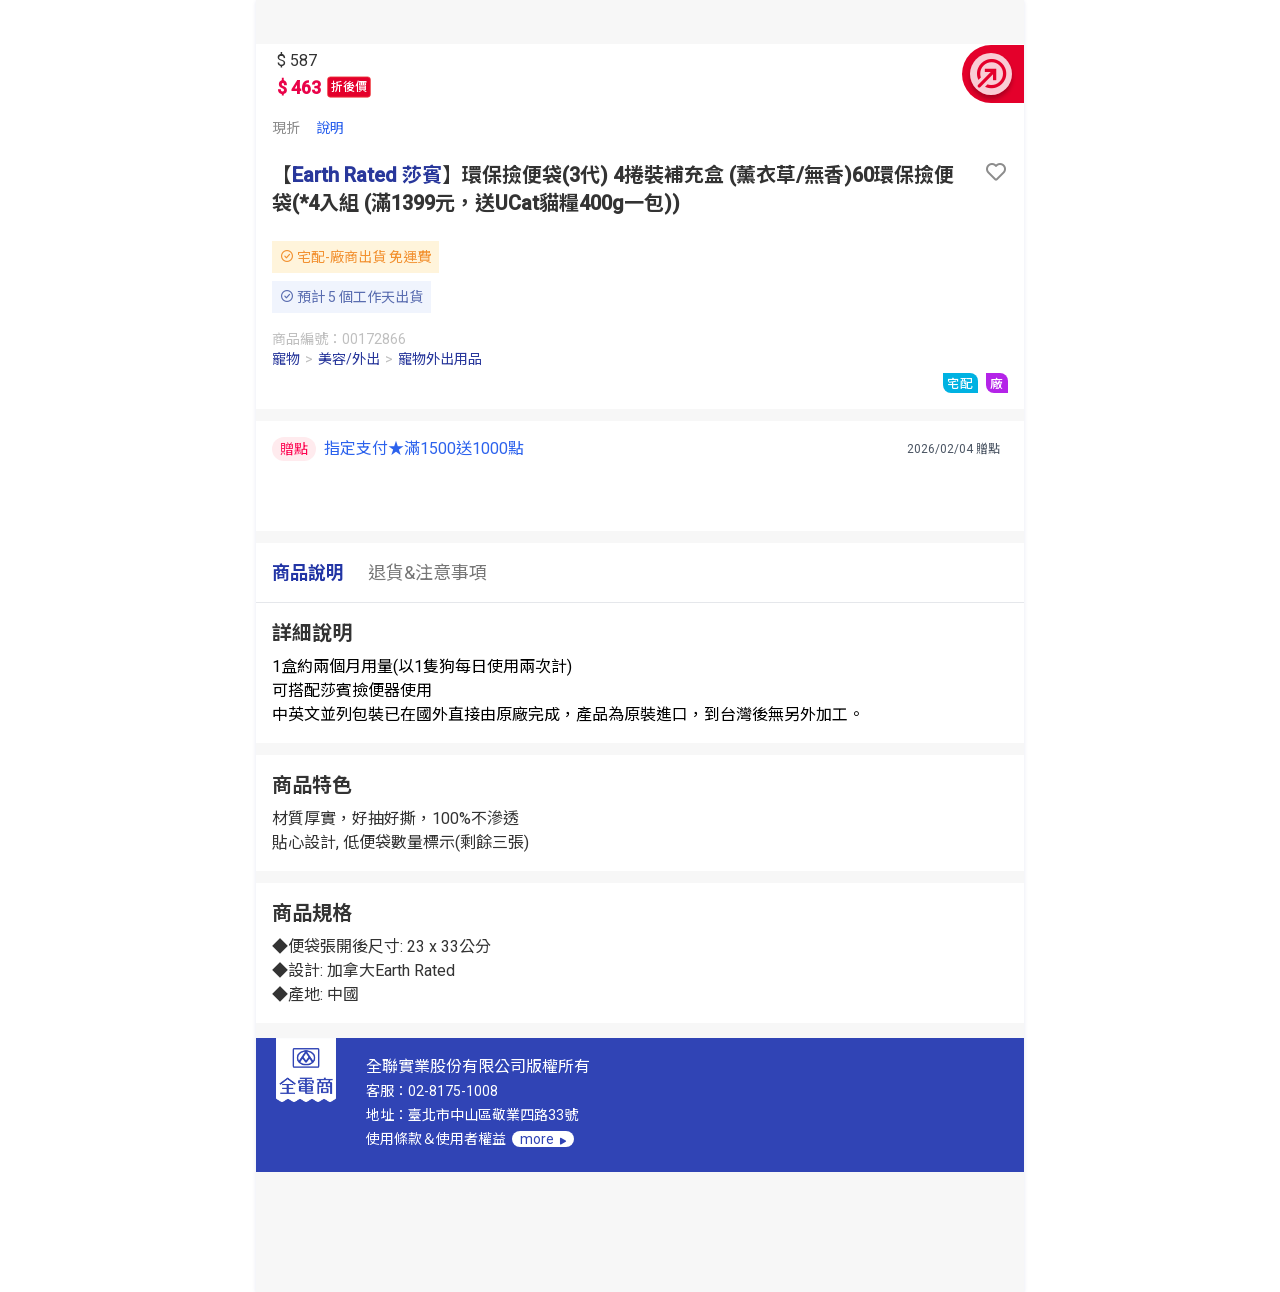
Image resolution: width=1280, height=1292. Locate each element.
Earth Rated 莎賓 (367, 175)
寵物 (286, 359)
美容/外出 (349, 359)
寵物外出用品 (440, 359)
